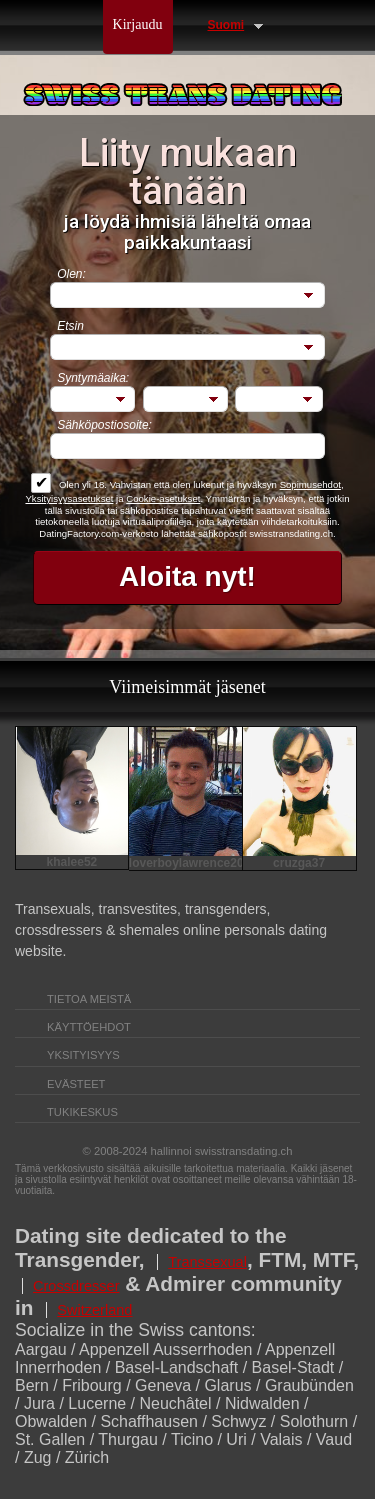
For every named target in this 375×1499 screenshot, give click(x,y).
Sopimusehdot (310, 484)
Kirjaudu (138, 24)
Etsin (70, 326)
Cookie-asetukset (163, 498)
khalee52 (72, 862)
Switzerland (94, 1310)
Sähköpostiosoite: (104, 425)
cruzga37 (299, 863)
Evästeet (76, 1084)
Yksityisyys (83, 1055)
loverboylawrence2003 (185, 863)
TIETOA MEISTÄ (89, 999)
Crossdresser (76, 1286)
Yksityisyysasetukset (69, 498)
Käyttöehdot (89, 1027)
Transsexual (207, 1262)
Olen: (71, 274)
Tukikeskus (82, 1112)
